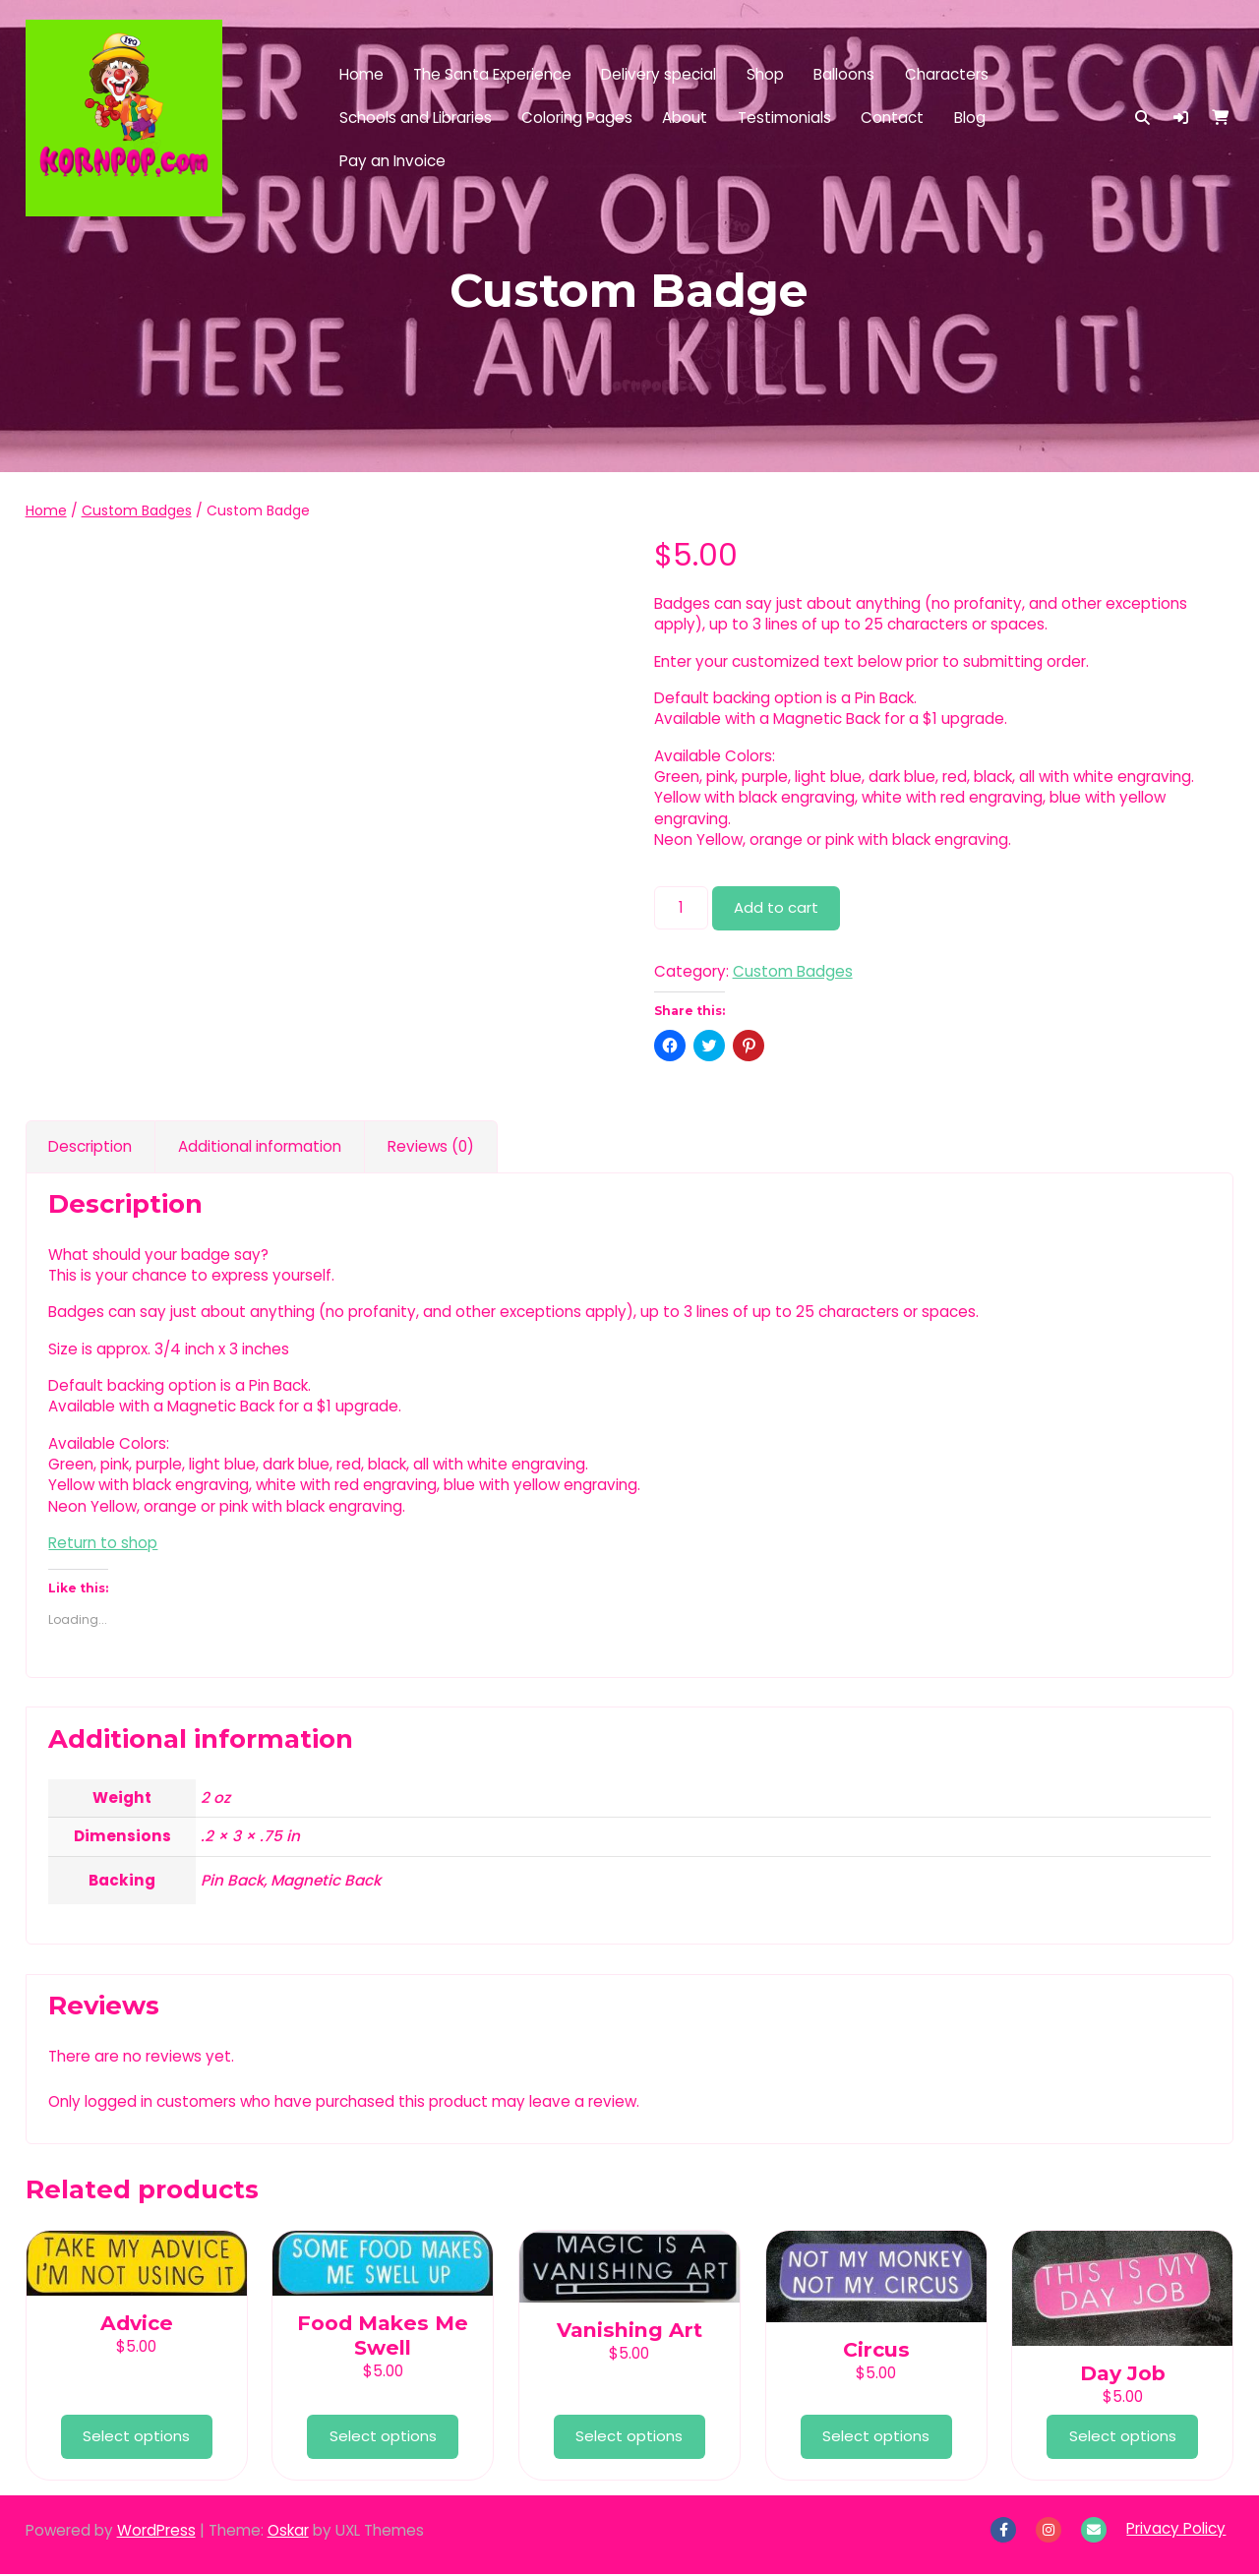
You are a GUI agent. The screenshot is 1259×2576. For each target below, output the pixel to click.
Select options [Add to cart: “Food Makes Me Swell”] (383, 2437)
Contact (892, 117)
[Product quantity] (681, 907)
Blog (970, 117)
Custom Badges (137, 510)
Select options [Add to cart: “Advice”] (136, 2437)
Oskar (288, 2532)
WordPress (156, 2532)
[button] (1180, 117)
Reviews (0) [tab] (431, 1147)
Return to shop (102, 1543)
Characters (947, 74)
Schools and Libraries (415, 117)
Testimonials (784, 117)
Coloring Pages (576, 117)
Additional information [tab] (259, 1147)
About (684, 117)
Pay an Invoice (392, 160)
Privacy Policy (1176, 2530)
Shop (765, 74)
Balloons (843, 74)
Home (361, 74)
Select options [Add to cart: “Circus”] (875, 2437)
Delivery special (658, 74)
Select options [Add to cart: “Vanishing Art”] (629, 2437)
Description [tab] (90, 1147)
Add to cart (777, 908)
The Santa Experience (492, 74)
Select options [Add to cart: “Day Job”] (1122, 2437)
